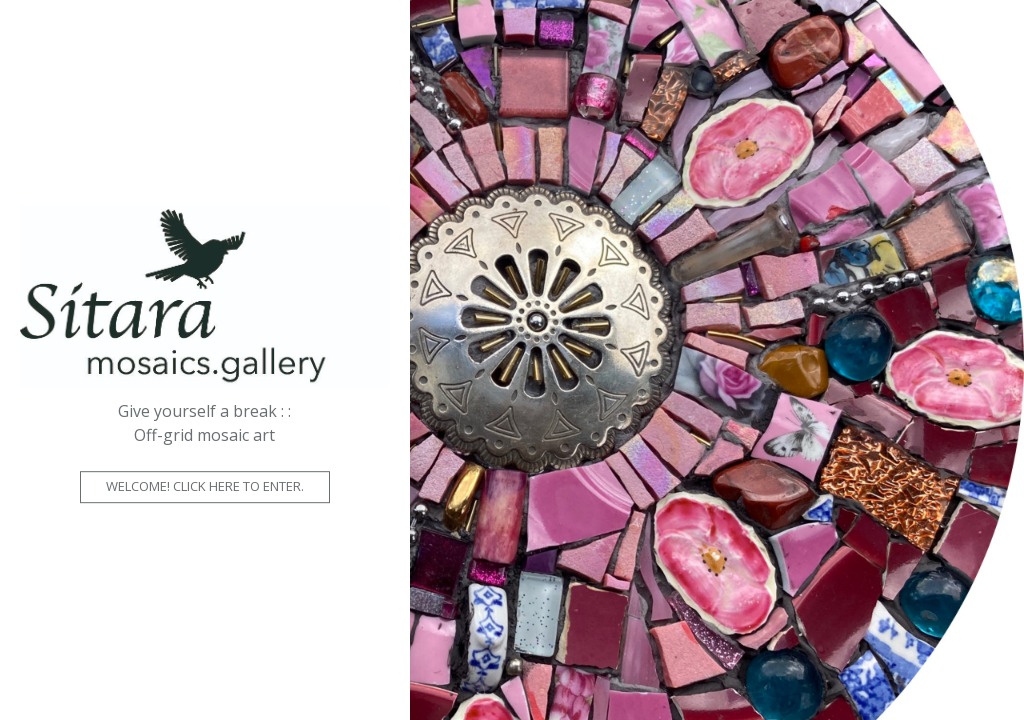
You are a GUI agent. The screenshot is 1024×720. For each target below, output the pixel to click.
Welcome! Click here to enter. (205, 486)
